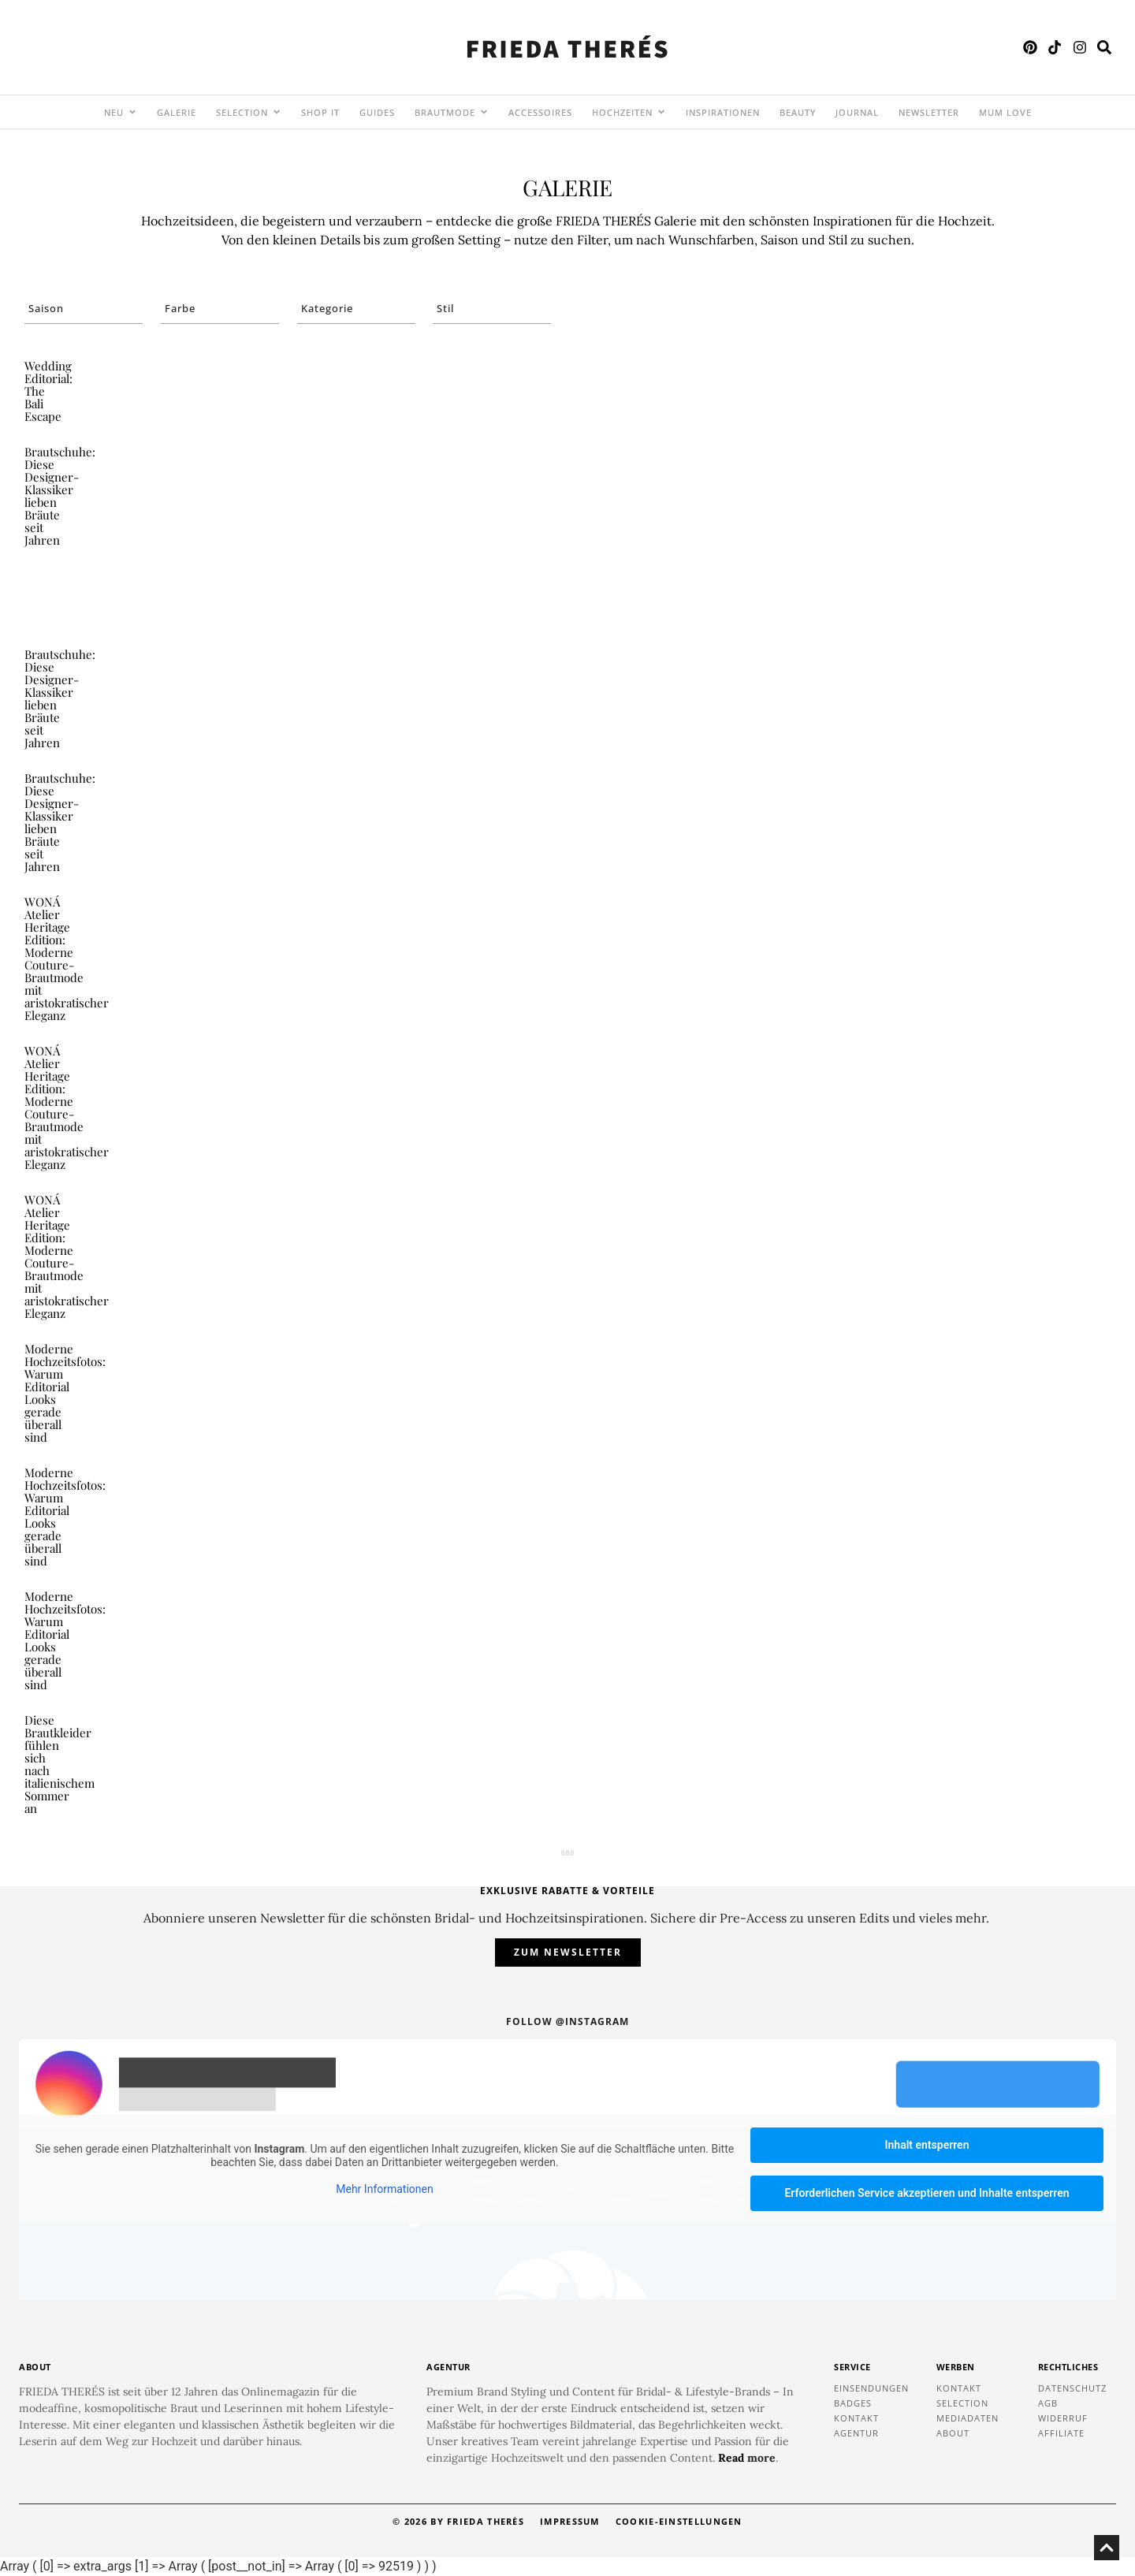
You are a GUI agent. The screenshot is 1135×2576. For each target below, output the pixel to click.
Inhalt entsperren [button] (927, 2145)
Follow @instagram (567, 2021)
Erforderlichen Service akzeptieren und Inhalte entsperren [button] (926, 2193)
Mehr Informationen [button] (384, 2189)
